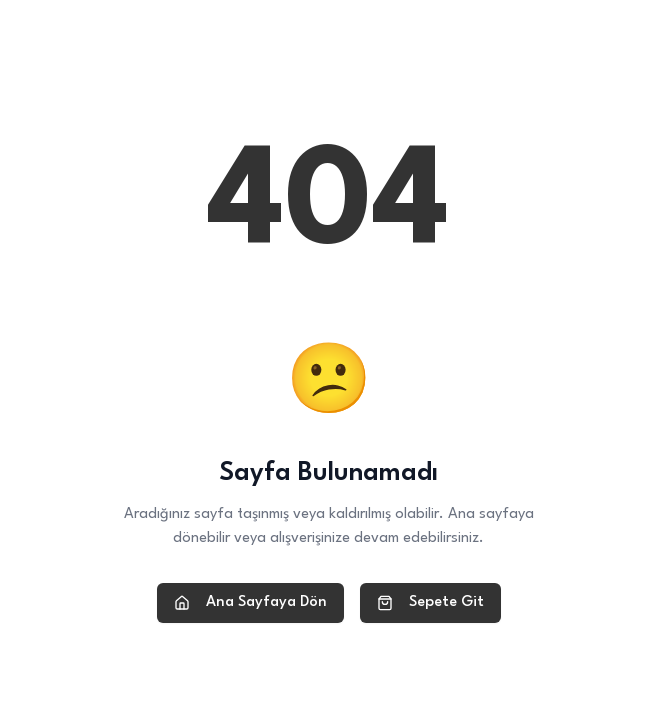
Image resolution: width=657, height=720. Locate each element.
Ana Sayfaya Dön (250, 603)
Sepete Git (430, 603)
